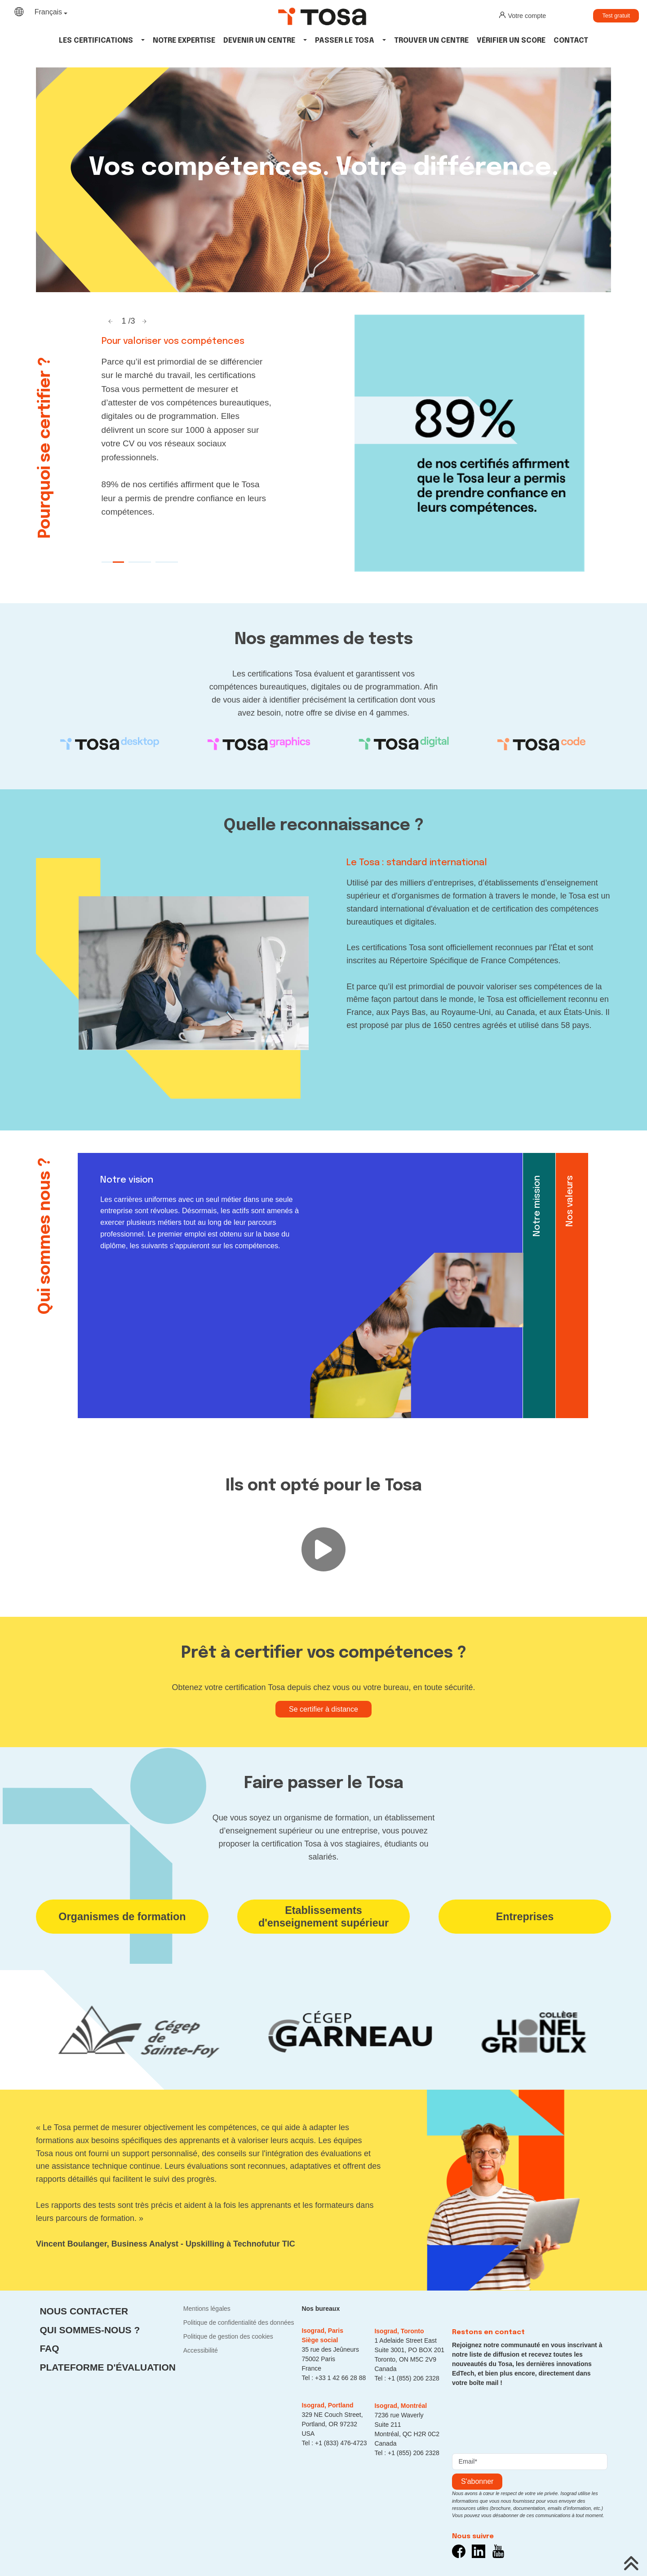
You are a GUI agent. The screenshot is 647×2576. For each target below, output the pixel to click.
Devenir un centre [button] (259, 40)
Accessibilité (200, 2350)
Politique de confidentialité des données (238, 2322)
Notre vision (126, 1180)
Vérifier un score (511, 40)
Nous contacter (84, 2311)
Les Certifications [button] (96, 40)
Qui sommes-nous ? (90, 2330)
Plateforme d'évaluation (107, 2367)
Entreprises (525, 1916)
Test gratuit (616, 16)
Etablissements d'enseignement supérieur (323, 1916)
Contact (571, 40)
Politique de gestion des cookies (228, 2336)
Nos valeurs (570, 1201)
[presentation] (520, 2417)
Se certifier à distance (323, 1709)
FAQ (49, 2348)
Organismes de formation (122, 1916)
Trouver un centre (431, 40)
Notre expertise (184, 40)
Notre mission (537, 1206)
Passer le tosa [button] (344, 40)
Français (48, 12)
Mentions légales (206, 2308)
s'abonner (477, 2481)
